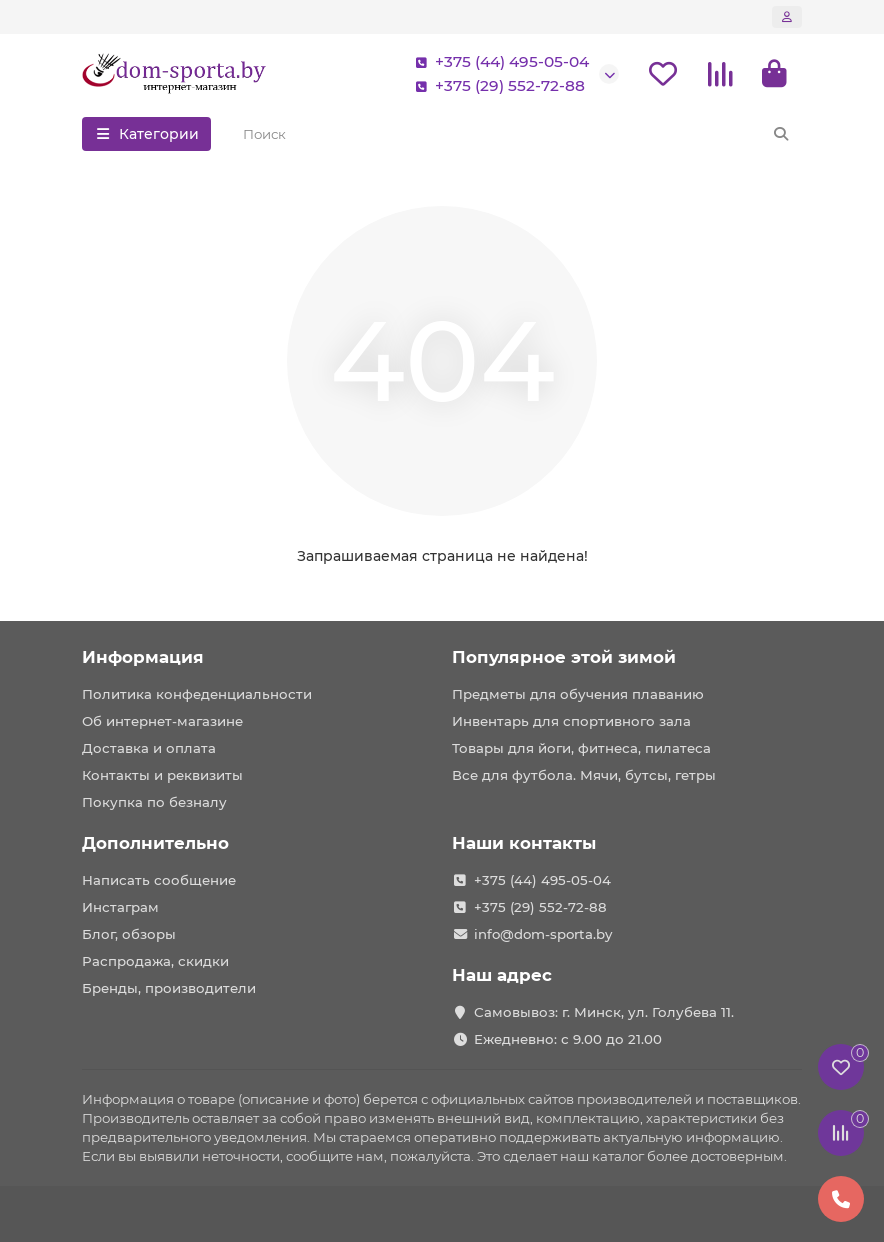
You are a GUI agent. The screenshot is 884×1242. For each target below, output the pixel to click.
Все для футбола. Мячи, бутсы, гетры (584, 775)
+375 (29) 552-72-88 (496, 86)
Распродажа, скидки (155, 961)
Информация (143, 657)
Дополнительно (155, 843)
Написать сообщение (159, 880)
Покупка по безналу (154, 802)
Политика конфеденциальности (197, 694)
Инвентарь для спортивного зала (571, 721)
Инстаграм (120, 907)
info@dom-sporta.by (543, 934)
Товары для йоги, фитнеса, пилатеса (581, 748)
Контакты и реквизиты (162, 775)
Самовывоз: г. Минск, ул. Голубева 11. (604, 1012)
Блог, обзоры (129, 934)
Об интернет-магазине (162, 721)
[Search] (517, 134)
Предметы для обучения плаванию (578, 694)
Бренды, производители (169, 988)
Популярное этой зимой (564, 657)
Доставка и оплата (149, 748)
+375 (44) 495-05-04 (498, 62)
